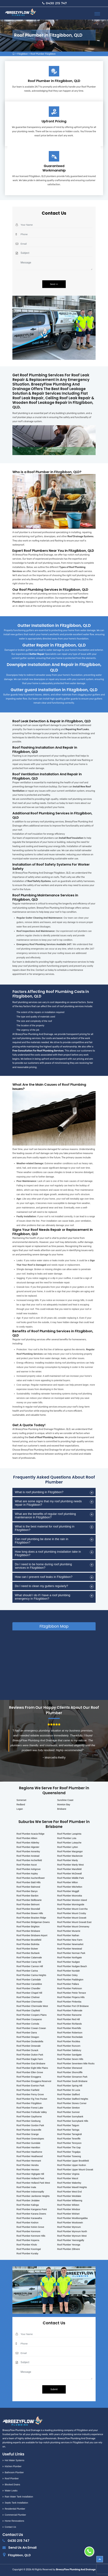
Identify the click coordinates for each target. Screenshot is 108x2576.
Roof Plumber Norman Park (71, 1953)
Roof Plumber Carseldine (29, 1984)
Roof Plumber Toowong (69, 2156)
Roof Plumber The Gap (69, 2147)
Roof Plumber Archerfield (29, 1860)
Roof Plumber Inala (26, 2187)
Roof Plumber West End (69, 2191)
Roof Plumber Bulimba (27, 1944)
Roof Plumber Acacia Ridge (30, 1833)
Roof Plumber (12, 2478)
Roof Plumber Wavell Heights (72, 2187)
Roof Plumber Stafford (68, 2094)
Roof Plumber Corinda (27, 2023)
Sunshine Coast (65, 1800)
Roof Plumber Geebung (28, 2121)
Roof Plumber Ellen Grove (29, 2072)
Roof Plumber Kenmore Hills (30, 2236)
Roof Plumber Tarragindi (69, 2134)
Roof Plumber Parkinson (69, 1988)
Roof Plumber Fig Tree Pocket (31, 2099)
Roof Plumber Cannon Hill (29, 1966)
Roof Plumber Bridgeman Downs (33, 1922)
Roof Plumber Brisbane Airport (31, 1935)
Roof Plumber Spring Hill (69, 2085)
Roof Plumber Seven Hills (70, 2059)
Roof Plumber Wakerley (69, 2182)
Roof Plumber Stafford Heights (72, 2099)
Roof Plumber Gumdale (28, 2143)
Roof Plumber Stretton (68, 2107)
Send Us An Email (22, 2547)
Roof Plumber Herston (27, 2169)
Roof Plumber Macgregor (70, 1851)
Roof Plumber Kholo (26, 2244)
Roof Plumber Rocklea (68, 2041)
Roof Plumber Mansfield (69, 1869)
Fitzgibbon (22, 54)
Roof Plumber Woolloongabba (72, 2218)
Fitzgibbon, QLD (19, 2555)
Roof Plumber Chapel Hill (29, 1993)
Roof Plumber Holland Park (30, 2178)
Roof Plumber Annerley (28, 1851)
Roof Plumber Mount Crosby (71, 1913)
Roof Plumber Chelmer (28, 1997)
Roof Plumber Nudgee (68, 1962)
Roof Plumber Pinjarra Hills (71, 1997)
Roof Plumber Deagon (27, 2037)
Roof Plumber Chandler (28, 1988)
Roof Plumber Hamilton (28, 2147)
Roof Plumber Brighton (28, 1926)
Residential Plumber (15, 2508)
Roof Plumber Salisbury (69, 2050)
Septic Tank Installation (16, 2502)
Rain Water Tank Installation (19, 2496)
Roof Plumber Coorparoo (29, 2019)
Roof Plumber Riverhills (69, 2028)
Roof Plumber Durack (27, 2050)
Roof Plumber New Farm (69, 1940)
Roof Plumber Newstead (69, 1948)
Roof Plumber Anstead (27, 1856)
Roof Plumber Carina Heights (31, 1975)
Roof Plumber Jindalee (28, 2200)
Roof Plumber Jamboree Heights (33, 2196)
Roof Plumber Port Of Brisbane (73, 2006)
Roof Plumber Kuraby (27, 2253)
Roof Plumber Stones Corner (72, 2103)
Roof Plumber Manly (67, 1860)
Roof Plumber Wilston (68, 2205)
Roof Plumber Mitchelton (69, 1886)
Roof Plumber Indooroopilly (30, 2191)
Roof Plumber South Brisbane (72, 2081)
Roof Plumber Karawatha (29, 2218)
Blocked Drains (12, 2484)
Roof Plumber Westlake (69, 2196)
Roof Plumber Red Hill (68, 2019)
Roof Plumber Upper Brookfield (73, 2160)
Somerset (21, 1800)
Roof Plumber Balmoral (28, 1886)
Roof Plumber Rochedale (70, 2037)
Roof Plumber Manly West (70, 1864)
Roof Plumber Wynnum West (72, 2236)
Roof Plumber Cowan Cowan (31, 2028)
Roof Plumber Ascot (26, 1864)
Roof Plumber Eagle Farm (29, 2059)
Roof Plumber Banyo (27, 1891)
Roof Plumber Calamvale (29, 1957)
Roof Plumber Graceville (28, 2129)
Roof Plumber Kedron (27, 2222)
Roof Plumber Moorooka (69, 1895)
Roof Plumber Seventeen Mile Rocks (76, 2063)
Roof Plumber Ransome (69, 2015)
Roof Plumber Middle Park (70, 1878)
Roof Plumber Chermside (29, 2001)
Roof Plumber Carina (27, 1970)
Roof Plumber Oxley (67, 1975)
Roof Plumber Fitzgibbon (43, 54)
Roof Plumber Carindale (28, 1979)
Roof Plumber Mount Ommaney (73, 1926)
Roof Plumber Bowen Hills (29, 1913)
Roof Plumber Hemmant (28, 2160)
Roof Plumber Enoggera (28, 2076)
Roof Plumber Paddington (70, 1979)
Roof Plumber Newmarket (70, 1944)
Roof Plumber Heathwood (29, 2156)
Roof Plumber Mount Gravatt (71, 1917)
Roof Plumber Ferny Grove (30, 2094)
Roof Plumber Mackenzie (70, 1856)
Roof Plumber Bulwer (27, 1948)
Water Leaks (11, 2490)
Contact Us (10, 2527)
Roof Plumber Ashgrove (28, 1869)
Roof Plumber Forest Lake (29, 2107)
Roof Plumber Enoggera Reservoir (33, 2081)
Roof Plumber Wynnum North (72, 2231)
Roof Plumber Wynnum (69, 2227)
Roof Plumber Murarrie (68, 1931)
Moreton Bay (63, 1804)
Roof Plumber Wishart (68, 2213)
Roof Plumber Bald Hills (28, 1882)
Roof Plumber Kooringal (28, 2249)
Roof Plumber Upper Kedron (71, 2165)
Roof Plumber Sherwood (69, 2068)
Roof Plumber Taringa (68, 2129)
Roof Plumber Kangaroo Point (31, 2209)
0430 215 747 (54, 3)
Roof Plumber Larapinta (69, 1833)
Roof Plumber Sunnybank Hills (72, 2121)
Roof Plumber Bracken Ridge (31, 1917)
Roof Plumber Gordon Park (30, 2125)
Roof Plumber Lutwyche (69, 1842)
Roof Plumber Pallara (68, 1984)
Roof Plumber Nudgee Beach (72, 1966)
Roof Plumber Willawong (69, 2200)
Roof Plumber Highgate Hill (30, 2174)
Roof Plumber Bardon (27, 1895)
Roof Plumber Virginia (68, 2174)
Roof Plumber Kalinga (27, 2205)
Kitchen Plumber (13, 2466)
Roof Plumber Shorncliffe (70, 2072)
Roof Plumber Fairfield (27, 2090)
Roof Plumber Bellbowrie (29, 1900)
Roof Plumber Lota (66, 1838)
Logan (19, 1809)
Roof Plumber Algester (27, 1847)
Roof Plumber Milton (67, 1882)
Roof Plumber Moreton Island (72, 1900)
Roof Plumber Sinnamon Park (72, 2076)
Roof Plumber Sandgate (69, 2054)
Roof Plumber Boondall (28, 1909)
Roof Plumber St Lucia (68, 2090)
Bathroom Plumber (14, 2472)
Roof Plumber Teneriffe (69, 2138)
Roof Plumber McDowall (69, 1873)
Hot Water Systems (14, 2460)
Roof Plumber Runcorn (68, 2046)
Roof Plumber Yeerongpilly (70, 2240)
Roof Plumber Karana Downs (31, 2213)
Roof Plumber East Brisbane (30, 2063)
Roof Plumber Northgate (69, 1957)
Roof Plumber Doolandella (29, 2041)
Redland (20, 1804)
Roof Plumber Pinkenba (69, 2001)
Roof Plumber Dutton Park (29, 2054)
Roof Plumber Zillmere (68, 2249)
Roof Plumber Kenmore (28, 2231)
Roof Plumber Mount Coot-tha (72, 1909)
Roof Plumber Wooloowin (70, 2222)
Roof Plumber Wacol (67, 2178)
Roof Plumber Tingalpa (68, 2152)
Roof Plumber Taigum (68, 2125)
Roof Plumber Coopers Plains (31, 2015)
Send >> (54, 284)
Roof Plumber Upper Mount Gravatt (75, 2169)
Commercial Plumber (15, 2514)
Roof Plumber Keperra (27, 2240)
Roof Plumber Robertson (69, 2032)
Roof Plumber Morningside (70, 1904)
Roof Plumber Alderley (27, 1842)
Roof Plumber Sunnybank (70, 2116)
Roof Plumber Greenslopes (30, 2138)
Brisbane (61, 1809)
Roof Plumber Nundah (68, 1970)
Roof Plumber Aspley (27, 1873)
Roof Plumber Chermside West (32, 2006)
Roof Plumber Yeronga (68, 2244)
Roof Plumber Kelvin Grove (30, 2227)
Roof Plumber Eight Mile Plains (32, 2068)
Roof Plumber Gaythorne (29, 2116)
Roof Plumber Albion (26, 1838)
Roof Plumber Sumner (68, 2112)
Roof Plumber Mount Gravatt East (74, 1922)
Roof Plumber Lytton (67, 1847)
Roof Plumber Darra (26, 2032)
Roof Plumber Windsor (68, 2209)
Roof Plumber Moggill (68, 1891)
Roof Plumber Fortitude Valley (31, 2112)
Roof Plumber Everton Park (30, 2085)
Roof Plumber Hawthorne (29, 2152)
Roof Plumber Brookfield (28, 1940)
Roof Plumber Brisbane (28, 1931)
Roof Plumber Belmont (27, 1904)
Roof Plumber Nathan (68, 1935)
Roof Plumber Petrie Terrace (71, 1993)
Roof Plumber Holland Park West (33, 2182)
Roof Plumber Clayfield (28, 2010)
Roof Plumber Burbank (28, 1953)
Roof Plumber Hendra (27, 2165)
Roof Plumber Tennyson (69, 2143)
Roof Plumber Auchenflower (30, 1878)
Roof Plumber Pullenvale (69, 2010)
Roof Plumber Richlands (69, 2023)
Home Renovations (14, 2521)
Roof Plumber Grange (27, 2134)
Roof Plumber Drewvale (28, 2046)
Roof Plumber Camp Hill (28, 1962)
